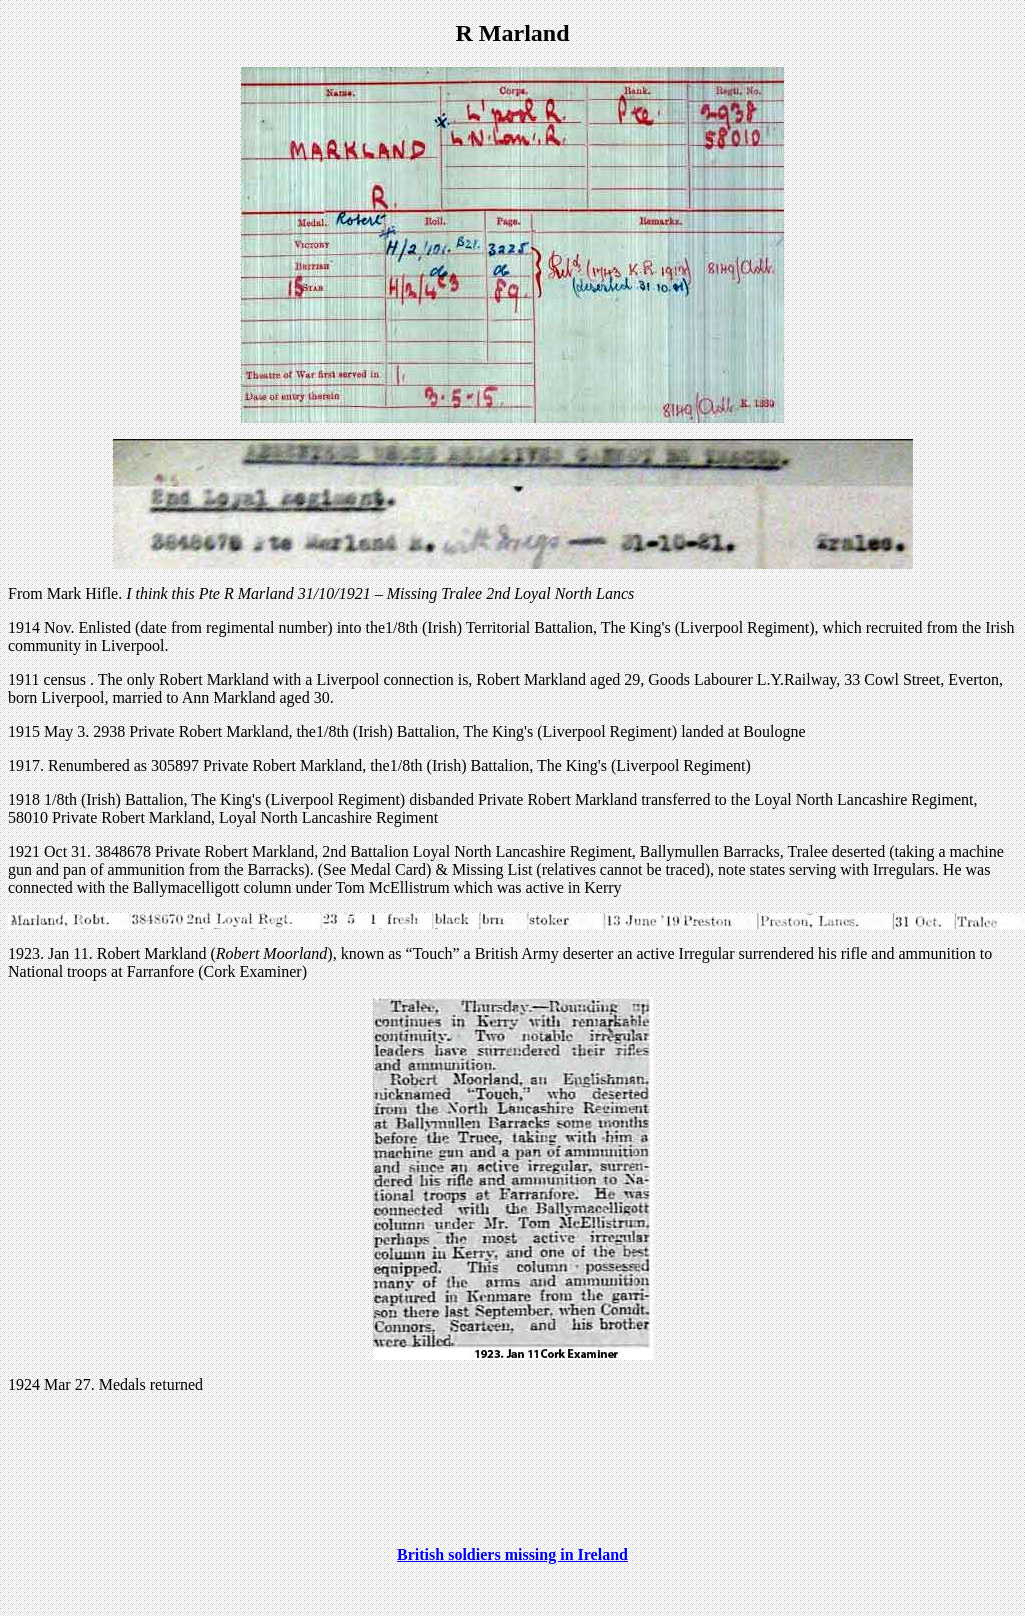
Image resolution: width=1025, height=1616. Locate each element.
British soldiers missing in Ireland (512, 1554)
